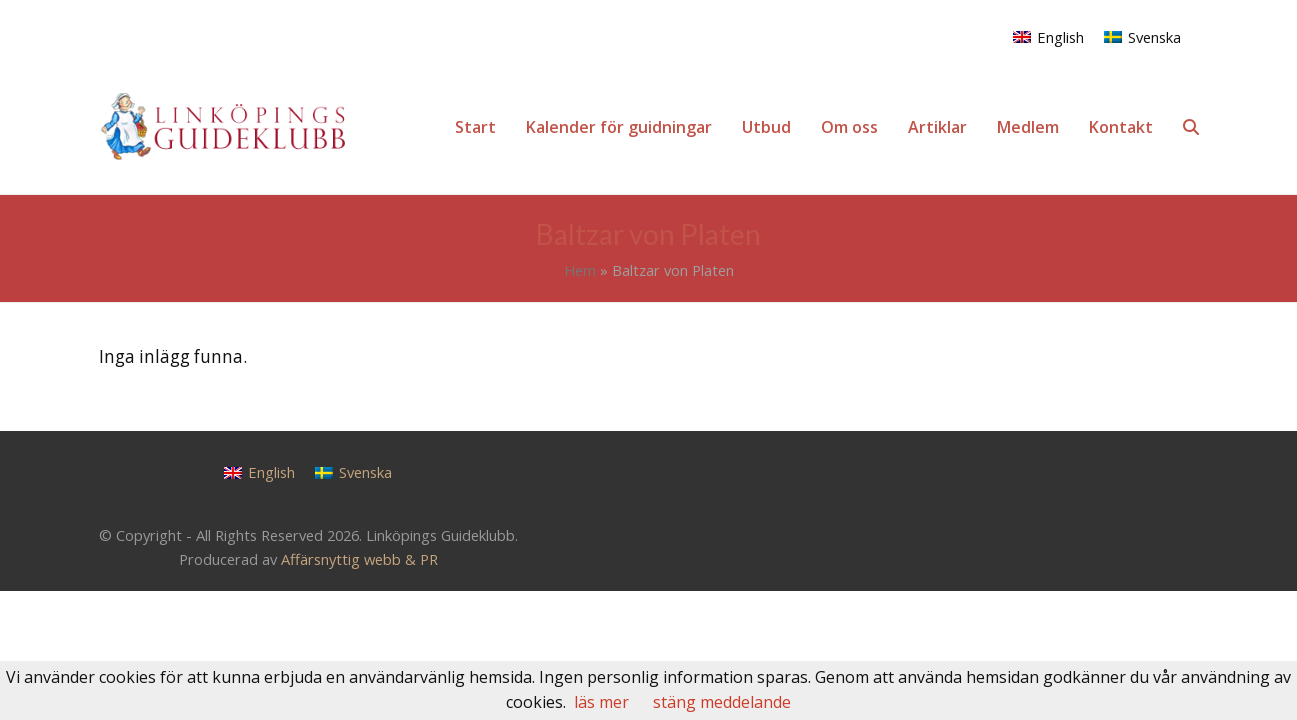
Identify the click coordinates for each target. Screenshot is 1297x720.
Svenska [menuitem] (1154, 37)
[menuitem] (1048, 36)
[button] (1191, 127)
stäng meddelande (722, 702)
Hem (580, 270)
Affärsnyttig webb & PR (359, 559)
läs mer (601, 702)
